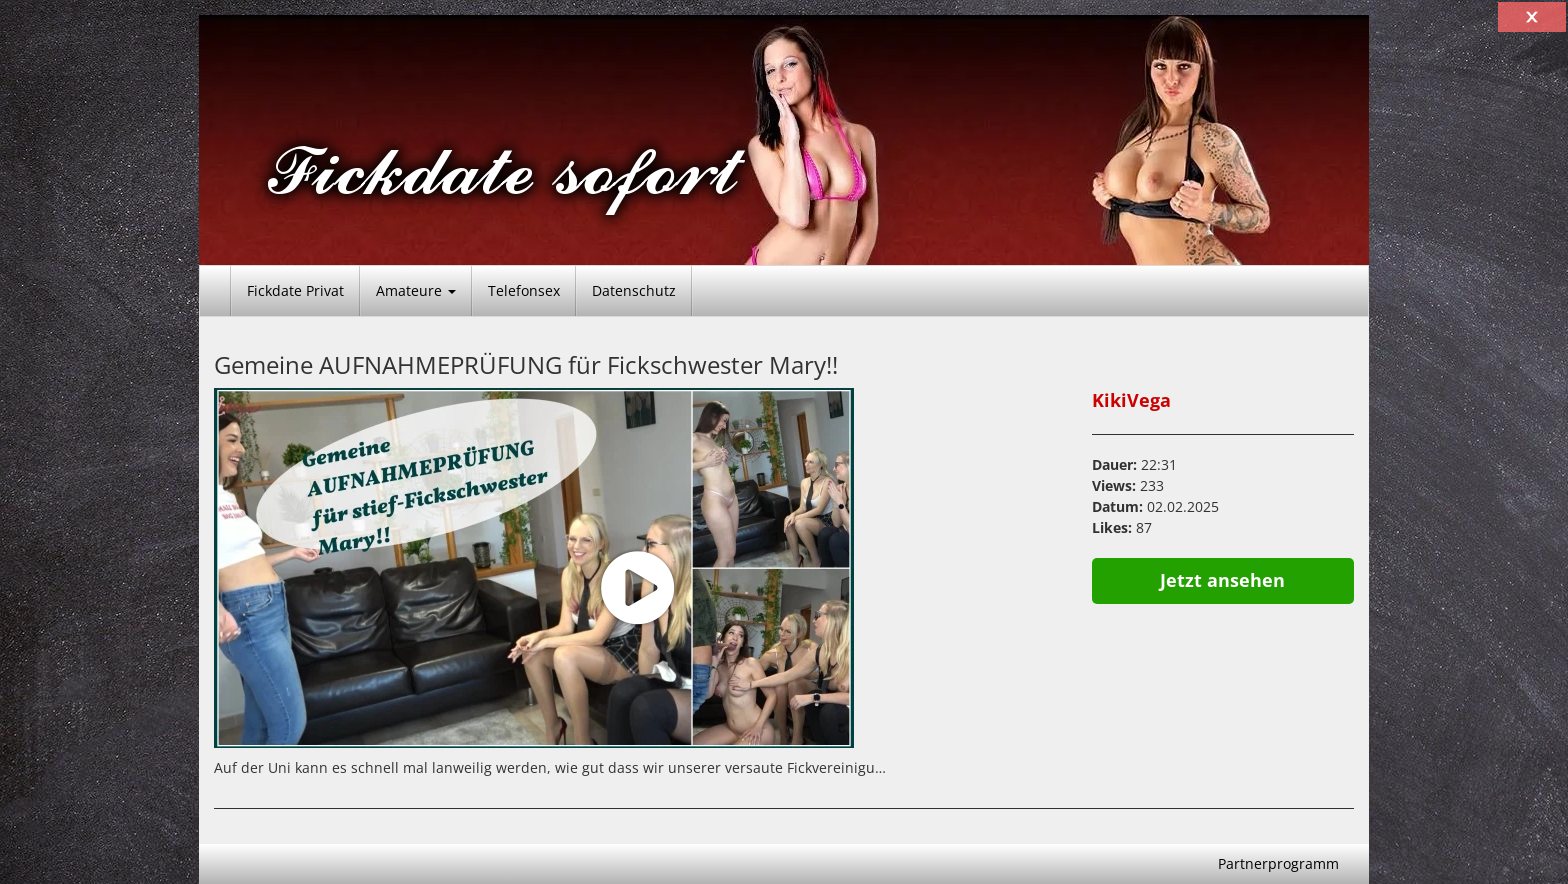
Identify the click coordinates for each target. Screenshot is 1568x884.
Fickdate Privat (295, 290)
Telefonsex (524, 290)
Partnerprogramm (1278, 863)
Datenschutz (634, 290)
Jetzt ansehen (1222, 580)
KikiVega (1131, 400)
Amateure (416, 290)
